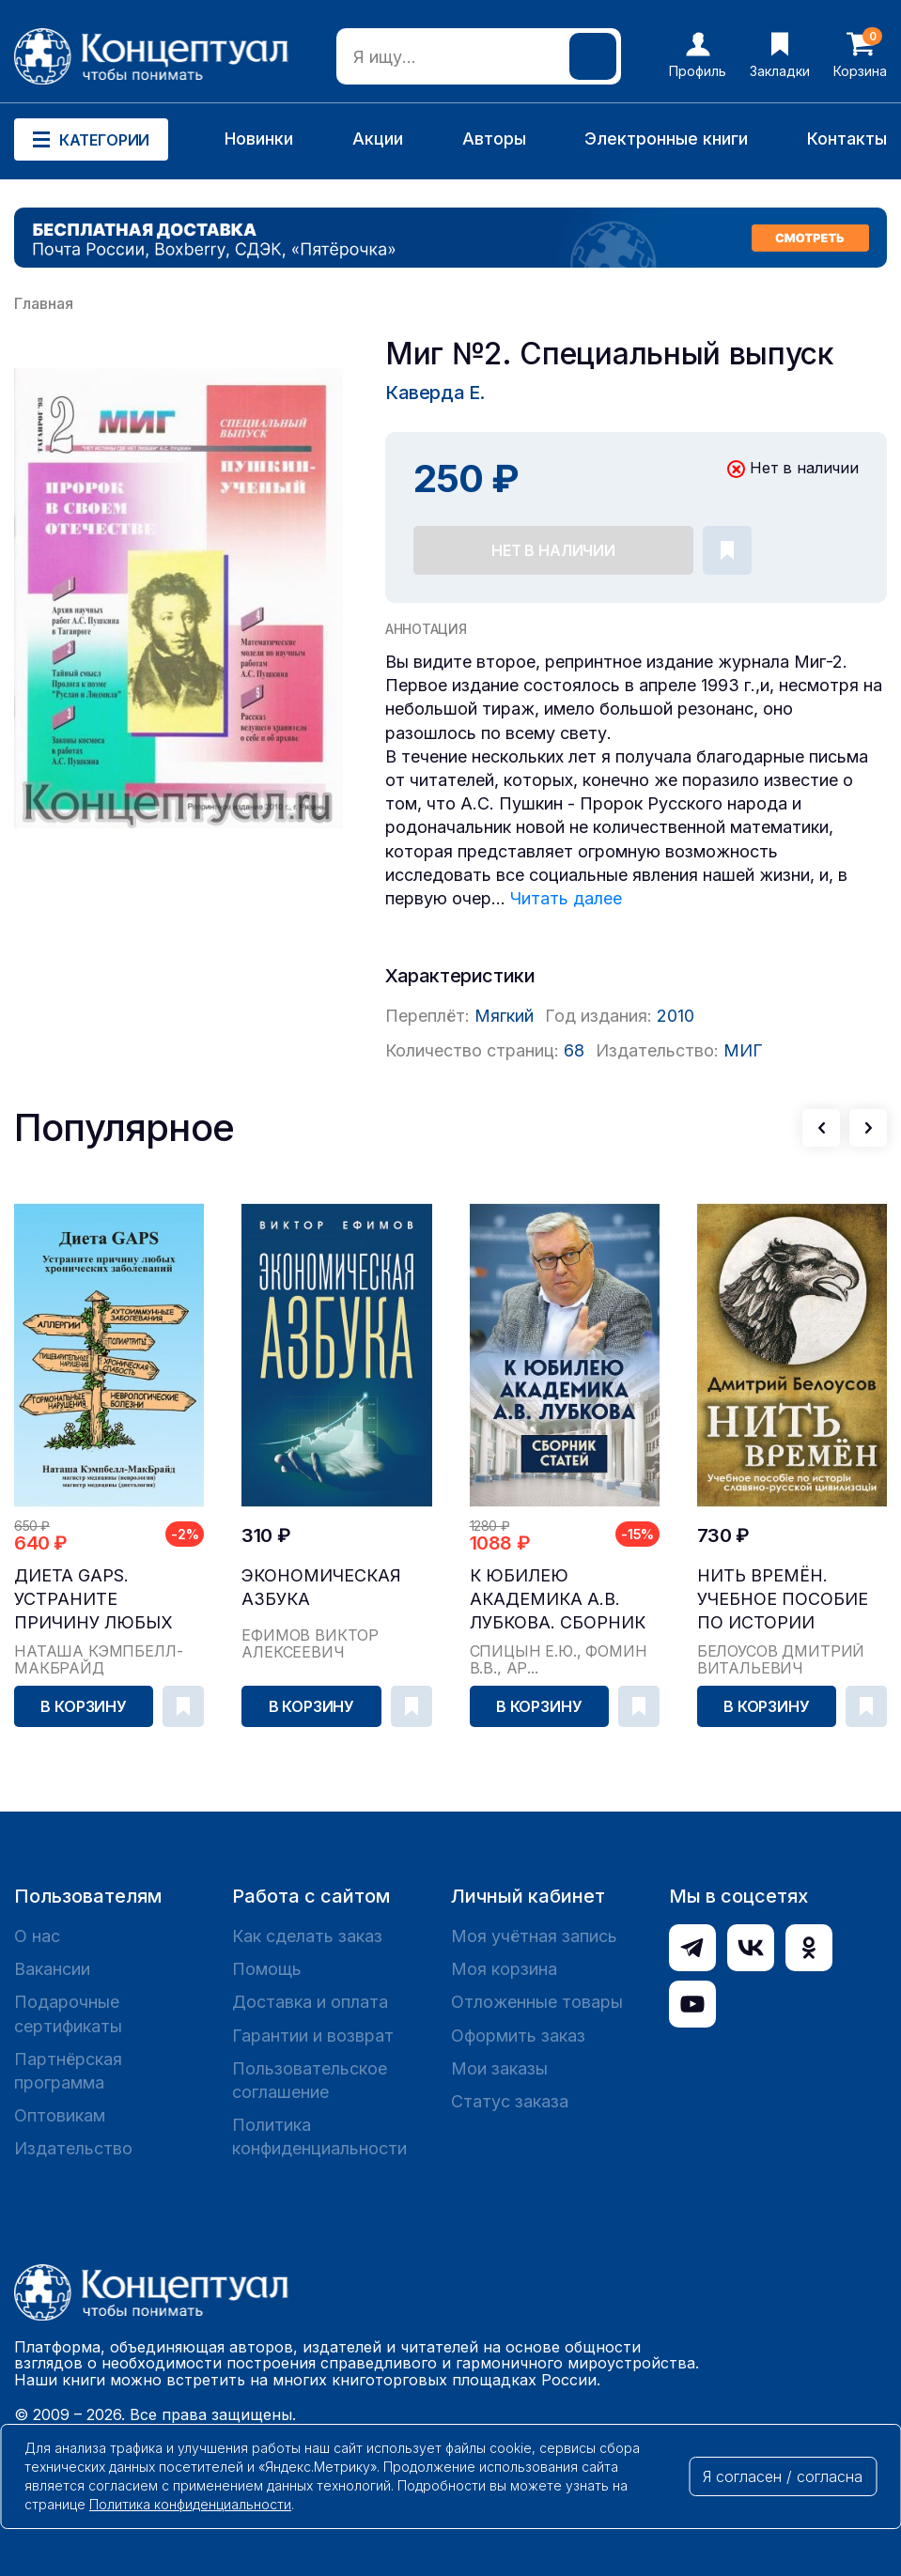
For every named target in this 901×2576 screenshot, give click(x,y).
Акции (377, 138)
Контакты (847, 138)
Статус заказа (509, 2101)
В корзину (83, 1706)
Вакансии (52, 1969)
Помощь (267, 1969)
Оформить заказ (518, 2035)
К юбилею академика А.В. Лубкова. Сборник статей (557, 1600)
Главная (43, 303)
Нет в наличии (553, 550)
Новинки (259, 138)
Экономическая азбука (321, 1587)
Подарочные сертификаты (68, 2013)
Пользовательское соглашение (309, 2080)
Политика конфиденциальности (319, 2136)
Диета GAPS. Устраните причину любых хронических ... (93, 1600)
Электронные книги (666, 138)
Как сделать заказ (307, 1936)
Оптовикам (59, 2115)
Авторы (494, 138)
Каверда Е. (435, 392)
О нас (37, 1936)
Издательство (73, 2148)
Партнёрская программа (68, 2070)
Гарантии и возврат (313, 2035)
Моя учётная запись (534, 1936)
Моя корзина (504, 1969)
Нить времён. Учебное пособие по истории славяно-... (782, 1600)
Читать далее (566, 898)
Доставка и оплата (310, 2002)
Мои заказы (499, 2068)
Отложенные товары (537, 2002)
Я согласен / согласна (782, 2476)
